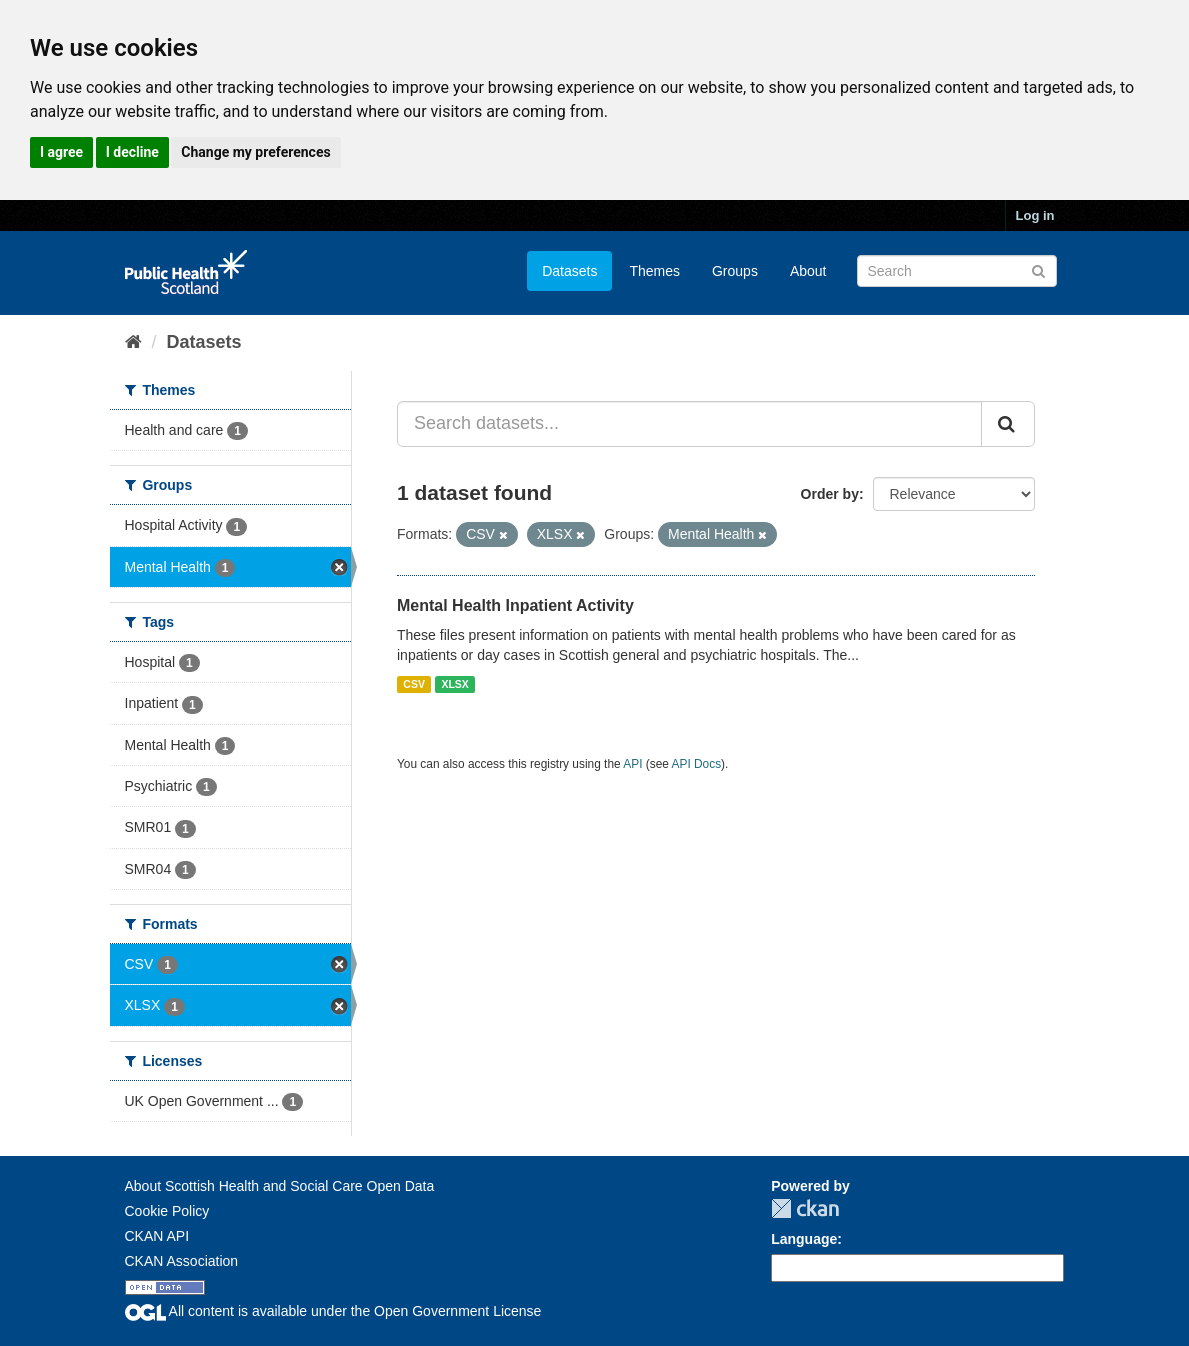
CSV (414, 684)
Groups (735, 271)
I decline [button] (132, 152)
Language (804, 1239)
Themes (654, 271)
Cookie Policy (167, 1211)
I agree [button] (61, 152)
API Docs (697, 764)
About (808, 271)
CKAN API (157, 1236)
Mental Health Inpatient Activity (515, 605)
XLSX (454, 684)
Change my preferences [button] (255, 152)
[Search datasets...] (689, 424)
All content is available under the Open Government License (333, 1311)
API (632, 764)
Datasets (569, 271)
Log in (1035, 215)
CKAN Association (182, 1261)
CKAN (805, 1208)
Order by (830, 494)
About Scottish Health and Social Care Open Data (280, 1186)
